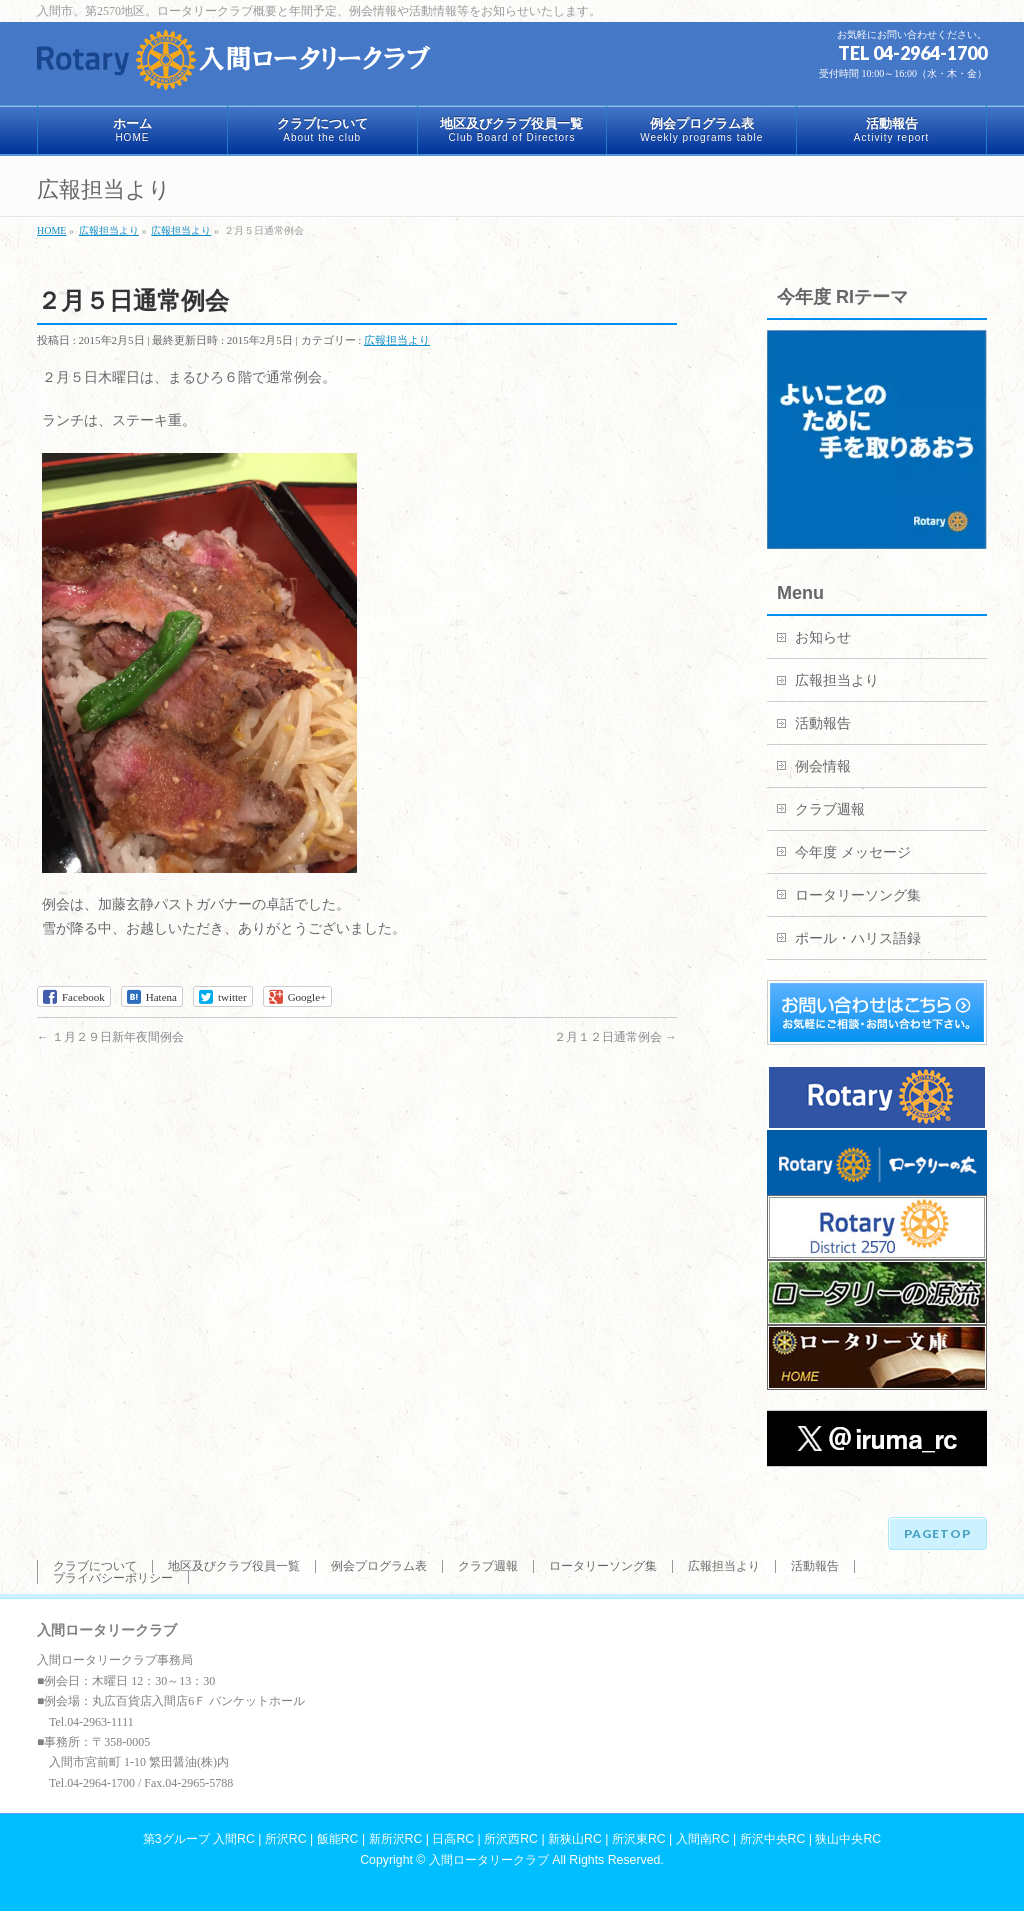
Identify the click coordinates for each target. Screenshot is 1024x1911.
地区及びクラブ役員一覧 (234, 1566)
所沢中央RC (773, 1839)
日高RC (453, 1839)
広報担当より (397, 340)
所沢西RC (511, 1839)
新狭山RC (575, 1839)
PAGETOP (937, 1533)
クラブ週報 (830, 809)
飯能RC (338, 1839)
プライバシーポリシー (113, 1578)
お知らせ (823, 637)
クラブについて (95, 1566)
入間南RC (703, 1839)
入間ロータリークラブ (489, 1860)
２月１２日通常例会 (615, 1037)
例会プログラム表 (379, 1566)
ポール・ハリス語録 (858, 938)
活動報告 (823, 723)
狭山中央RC (848, 1839)
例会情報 (823, 766)
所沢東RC (639, 1839)
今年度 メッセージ (853, 852)
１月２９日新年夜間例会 (110, 1037)
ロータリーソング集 (858, 895)
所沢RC (286, 1839)
